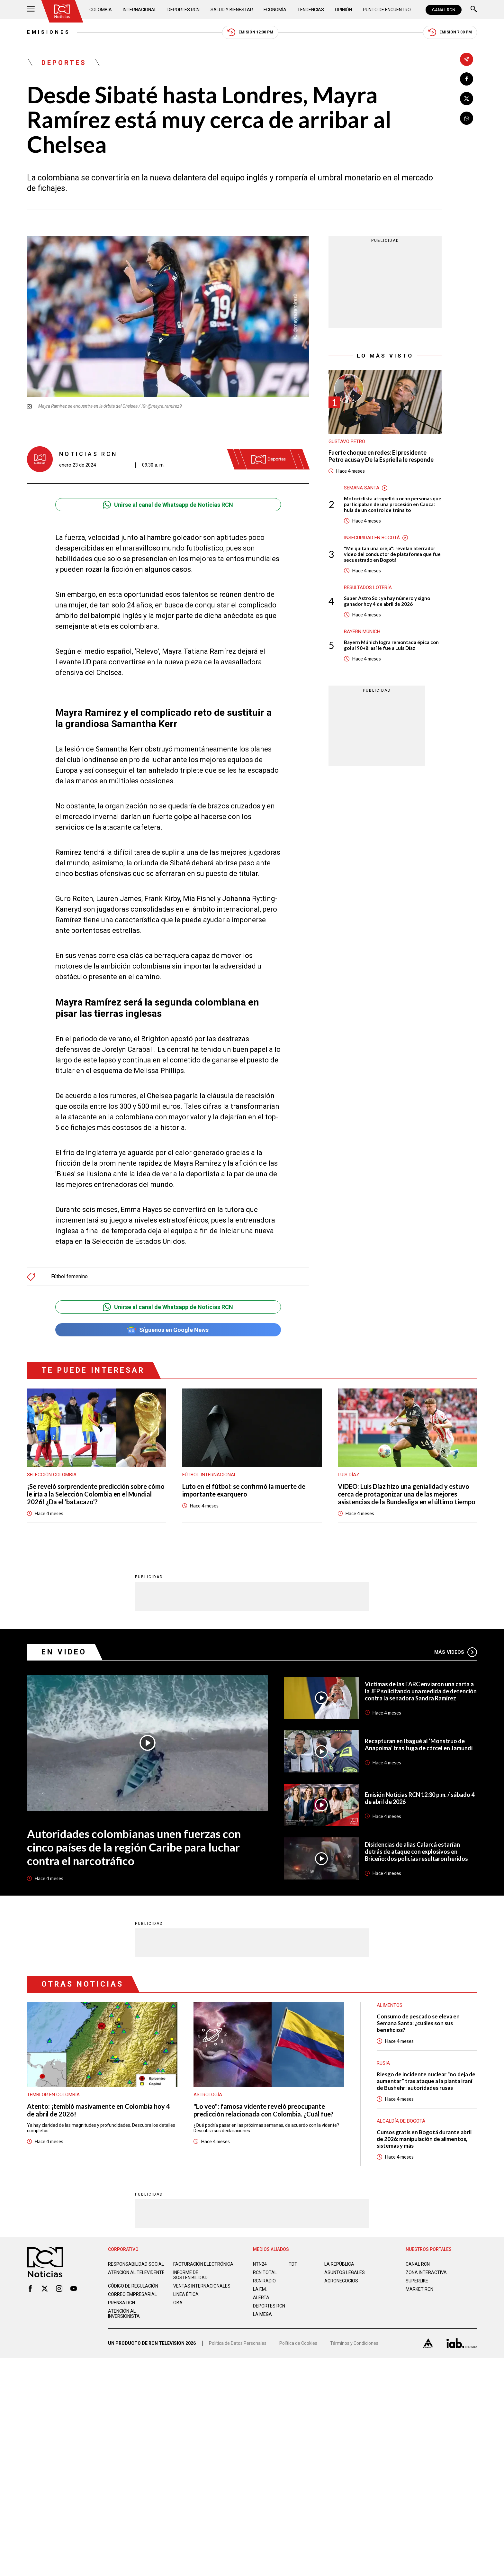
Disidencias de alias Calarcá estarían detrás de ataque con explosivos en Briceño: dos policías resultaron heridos (416, 1851)
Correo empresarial (132, 2294)
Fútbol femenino (69, 1276)
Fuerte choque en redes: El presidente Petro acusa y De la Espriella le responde (381, 456)
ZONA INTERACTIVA (426, 2272)
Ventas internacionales (201, 2286)
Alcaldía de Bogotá (401, 2121)
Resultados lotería (368, 587)
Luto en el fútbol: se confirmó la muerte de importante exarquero (243, 1490)
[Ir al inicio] (62, 11)
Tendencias (310, 9)
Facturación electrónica (203, 2264)
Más (455, 1652)
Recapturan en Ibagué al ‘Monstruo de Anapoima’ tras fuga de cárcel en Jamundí (419, 1744)
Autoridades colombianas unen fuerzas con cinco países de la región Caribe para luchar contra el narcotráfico (134, 1847)
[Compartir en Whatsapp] (466, 118)
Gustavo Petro (346, 441)
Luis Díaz (348, 1475)
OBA (178, 2302)
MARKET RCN (419, 2289)
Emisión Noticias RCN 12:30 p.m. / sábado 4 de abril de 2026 (419, 1798)
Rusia (383, 2063)
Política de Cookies (298, 2343)
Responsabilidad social (136, 2264)
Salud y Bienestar (232, 9)
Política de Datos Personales (237, 2343)
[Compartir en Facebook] (466, 79)
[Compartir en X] (466, 98)
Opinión (343, 9)
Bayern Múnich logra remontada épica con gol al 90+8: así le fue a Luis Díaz (391, 645)
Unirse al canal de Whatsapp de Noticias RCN (168, 505)
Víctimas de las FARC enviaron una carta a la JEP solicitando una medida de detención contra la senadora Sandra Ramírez (421, 1691)
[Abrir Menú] (31, 9)
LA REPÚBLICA (339, 2264)
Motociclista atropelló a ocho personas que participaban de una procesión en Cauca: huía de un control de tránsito (392, 504)
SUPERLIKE (417, 2280)
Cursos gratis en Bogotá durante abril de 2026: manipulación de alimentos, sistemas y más (424, 2139)
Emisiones (48, 32)
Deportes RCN (183, 9)
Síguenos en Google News (168, 1329)
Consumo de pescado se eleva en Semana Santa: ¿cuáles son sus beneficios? (418, 2023)
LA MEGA (262, 2314)
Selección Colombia (51, 1475)
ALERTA (261, 2297)
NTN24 (260, 2264)
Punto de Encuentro (387, 9)
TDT (293, 2264)
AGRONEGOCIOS (341, 2280)
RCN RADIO (264, 2280)
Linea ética (186, 2294)
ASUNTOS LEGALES (344, 2272)
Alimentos (389, 2005)
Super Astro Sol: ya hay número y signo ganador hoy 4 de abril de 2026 (387, 601)
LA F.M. (260, 2289)
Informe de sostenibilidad (190, 2275)
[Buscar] (474, 10)
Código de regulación (133, 2286)
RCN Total (265, 2272)
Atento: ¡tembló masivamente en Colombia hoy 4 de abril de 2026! (98, 2110)
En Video (63, 1652)
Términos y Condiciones (354, 2343)
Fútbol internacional (209, 1475)
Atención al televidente (136, 2272)
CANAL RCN (443, 9)
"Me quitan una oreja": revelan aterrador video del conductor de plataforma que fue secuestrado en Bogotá (392, 554)
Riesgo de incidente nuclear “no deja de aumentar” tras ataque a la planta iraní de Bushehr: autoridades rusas (426, 2081)
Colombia (100, 9)
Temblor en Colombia (53, 2095)
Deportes (63, 62)
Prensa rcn (121, 2302)
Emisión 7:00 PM (450, 32)
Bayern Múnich (362, 631)
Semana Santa (361, 488)
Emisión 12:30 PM (250, 32)
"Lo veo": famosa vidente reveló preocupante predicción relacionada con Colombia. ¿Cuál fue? (264, 2110)
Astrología (208, 2095)
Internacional (140, 9)
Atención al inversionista (124, 2313)
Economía (275, 9)
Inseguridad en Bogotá (372, 538)
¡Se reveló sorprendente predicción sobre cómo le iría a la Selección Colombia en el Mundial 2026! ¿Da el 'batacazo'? (96, 1494)
